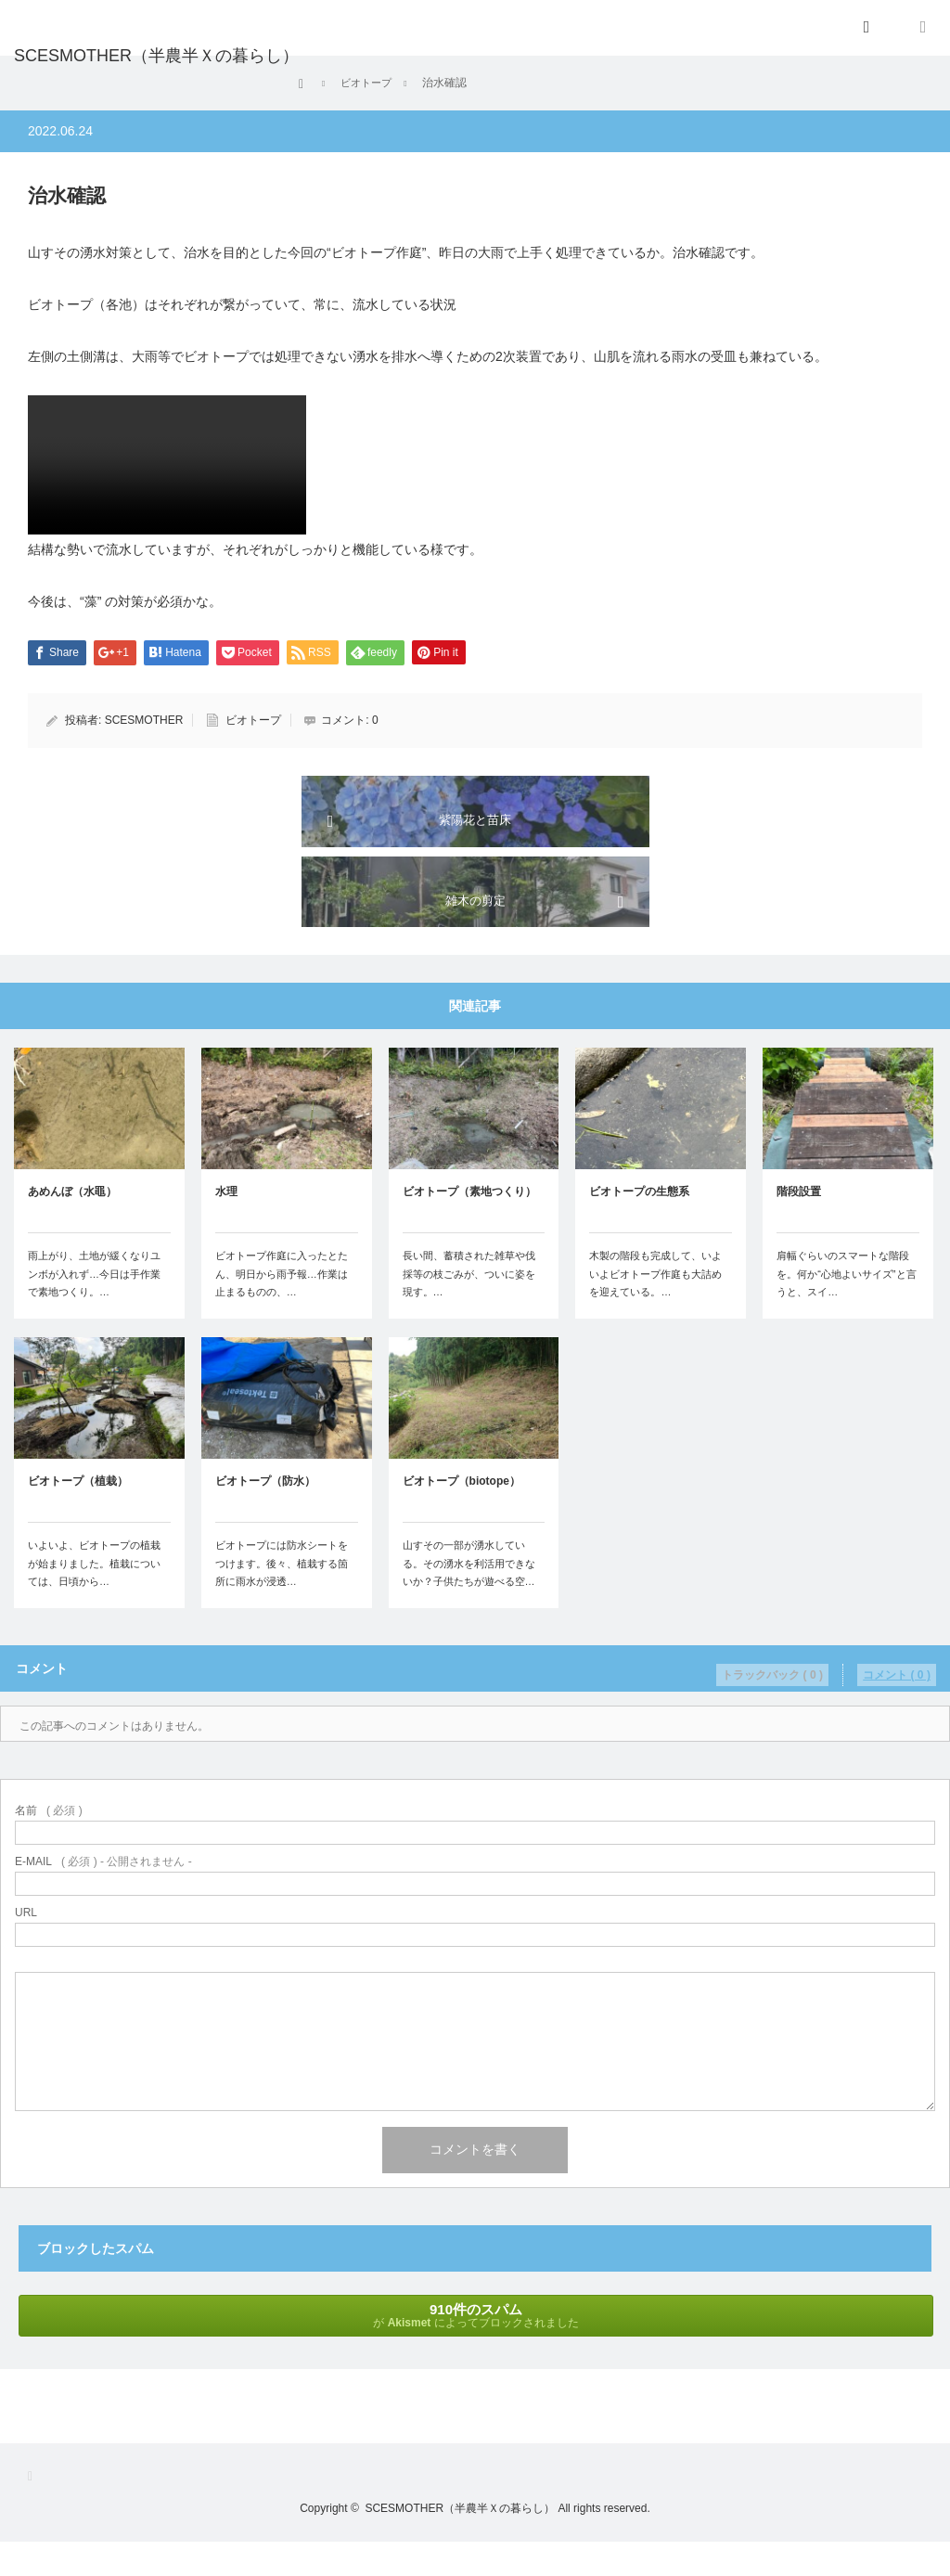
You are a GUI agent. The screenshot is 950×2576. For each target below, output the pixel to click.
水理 (226, 1225)
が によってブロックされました (475, 2349)
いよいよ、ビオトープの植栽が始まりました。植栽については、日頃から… (94, 1598)
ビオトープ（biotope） (461, 1515)
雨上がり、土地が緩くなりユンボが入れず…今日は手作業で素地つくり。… (94, 1308)
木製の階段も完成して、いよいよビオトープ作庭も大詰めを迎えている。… (655, 1308)
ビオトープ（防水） (265, 1515)
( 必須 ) (49, 1844)
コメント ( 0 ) (902, 1703)
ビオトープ (253, 720)
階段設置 (799, 1225)
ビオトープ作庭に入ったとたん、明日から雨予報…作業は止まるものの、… (281, 1308)
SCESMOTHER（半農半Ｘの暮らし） (156, 55)
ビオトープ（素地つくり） (469, 1225)
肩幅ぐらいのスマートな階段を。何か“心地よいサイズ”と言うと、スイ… (846, 1308)
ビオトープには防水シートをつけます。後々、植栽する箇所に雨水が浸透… (281, 1598)
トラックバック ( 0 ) (790, 1703)
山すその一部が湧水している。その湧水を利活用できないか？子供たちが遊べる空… (469, 1598)
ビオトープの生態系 (639, 1225)
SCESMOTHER (144, 720)
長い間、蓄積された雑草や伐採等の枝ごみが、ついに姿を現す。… (469, 1308)
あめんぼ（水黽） (72, 1225)
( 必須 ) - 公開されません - (103, 1895)
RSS (36, 2510)
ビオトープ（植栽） (78, 1515)
